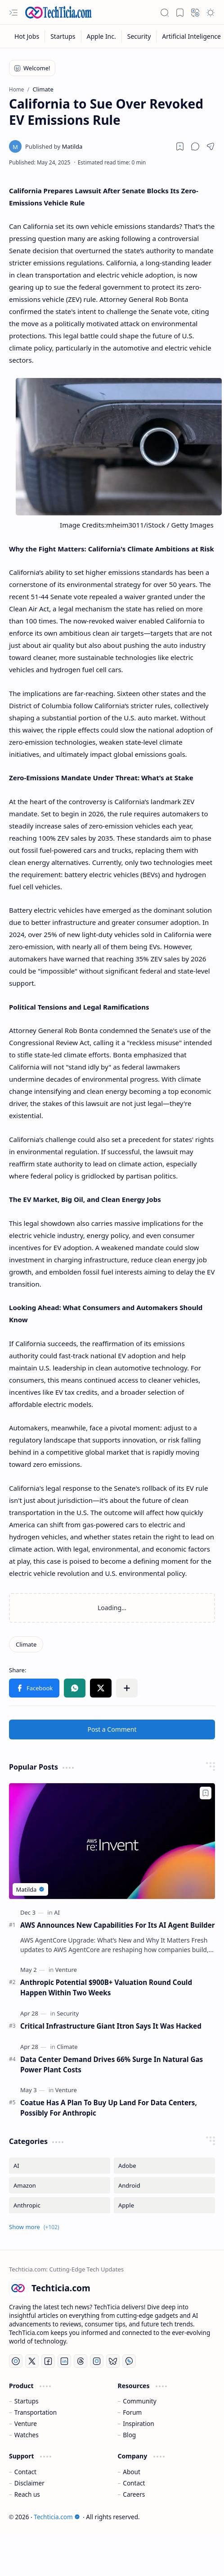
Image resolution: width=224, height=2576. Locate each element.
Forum (132, 2412)
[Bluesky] (113, 2361)
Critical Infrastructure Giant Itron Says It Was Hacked (111, 2025)
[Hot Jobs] (27, 36)
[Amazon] (59, 2185)
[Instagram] (96, 2361)
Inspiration (138, 2423)
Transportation (35, 2412)
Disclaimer (29, 2483)
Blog (129, 2434)
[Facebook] (48, 2361)
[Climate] (26, 1644)
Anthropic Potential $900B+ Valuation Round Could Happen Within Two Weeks (106, 1987)
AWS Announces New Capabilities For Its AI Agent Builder (117, 1925)
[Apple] (164, 2205)
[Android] (164, 2185)
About (131, 2471)
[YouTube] (15, 2361)
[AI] (57, 1912)
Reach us (27, 2494)
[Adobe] (164, 2165)
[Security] (139, 36)
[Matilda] (53, 146)
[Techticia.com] (58, 12)
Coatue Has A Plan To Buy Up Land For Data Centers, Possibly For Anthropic (108, 2107)
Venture (25, 2423)
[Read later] (180, 146)
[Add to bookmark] (205, 1793)
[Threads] (80, 2361)
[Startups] (63, 36)
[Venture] (66, 1970)
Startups (26, 2401)
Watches (26, 2434)
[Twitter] (32, 2361)
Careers (134, 2494)
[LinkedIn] (64, 2361)
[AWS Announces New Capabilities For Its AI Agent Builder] (112, 1841)
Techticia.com (57, 2516)
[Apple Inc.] (101, 36)
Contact (25, 2471)
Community (139, 2401)
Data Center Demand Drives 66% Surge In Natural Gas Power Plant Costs (111, 2064)
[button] (13, 12)
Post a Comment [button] (112, 1729)
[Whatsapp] (129, 2361)
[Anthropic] (59, 2205)
